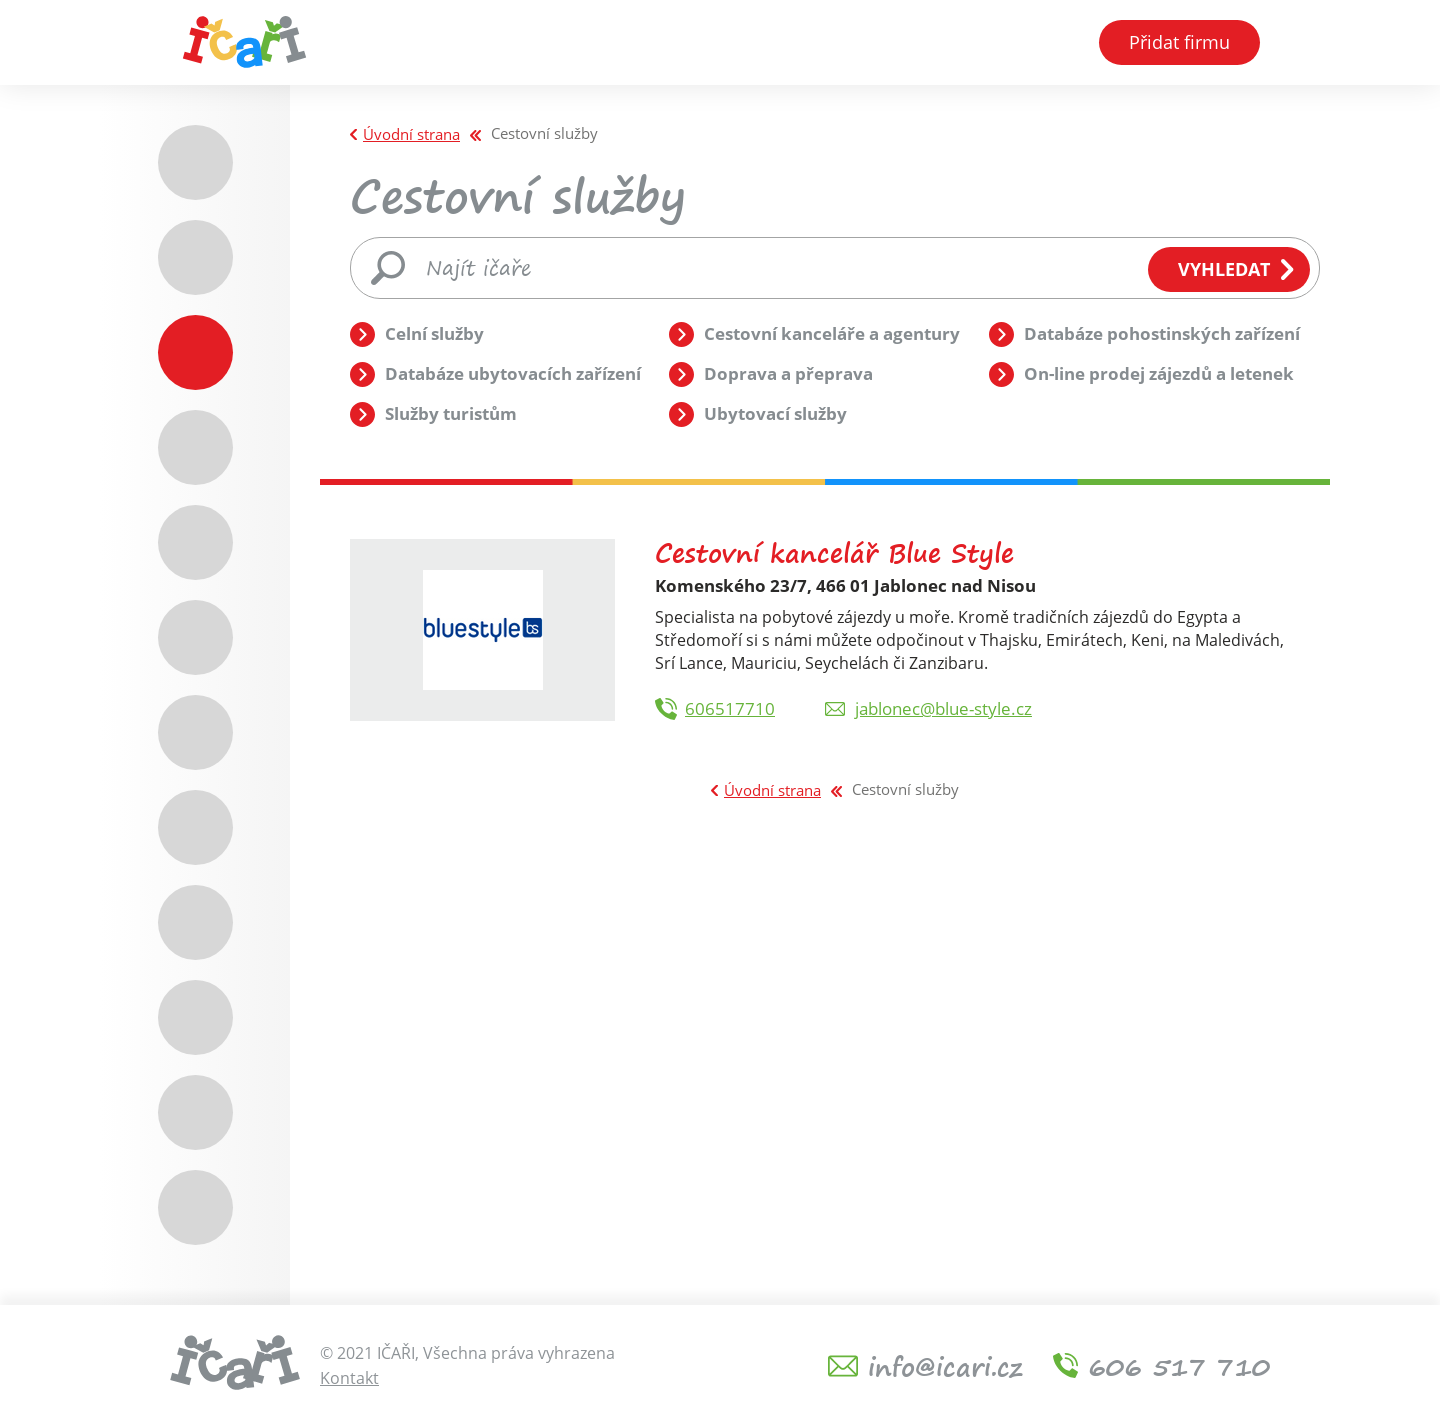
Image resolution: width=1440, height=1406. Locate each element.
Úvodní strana (411, 134)
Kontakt (349, 1378)
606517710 (730, 708)
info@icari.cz (945, 1366)
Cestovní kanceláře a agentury (832, 333)
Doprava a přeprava (788, 373)
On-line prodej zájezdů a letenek (1159, 373)
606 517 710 (1179, 1366)
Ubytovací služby (775, 413)
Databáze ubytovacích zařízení (513, 373)
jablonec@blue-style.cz (943, 708)
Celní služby (434, 333)
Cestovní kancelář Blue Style (834, 552)
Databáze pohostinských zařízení (1162, 333)
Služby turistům (451, 413)
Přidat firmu (1179, 47)
